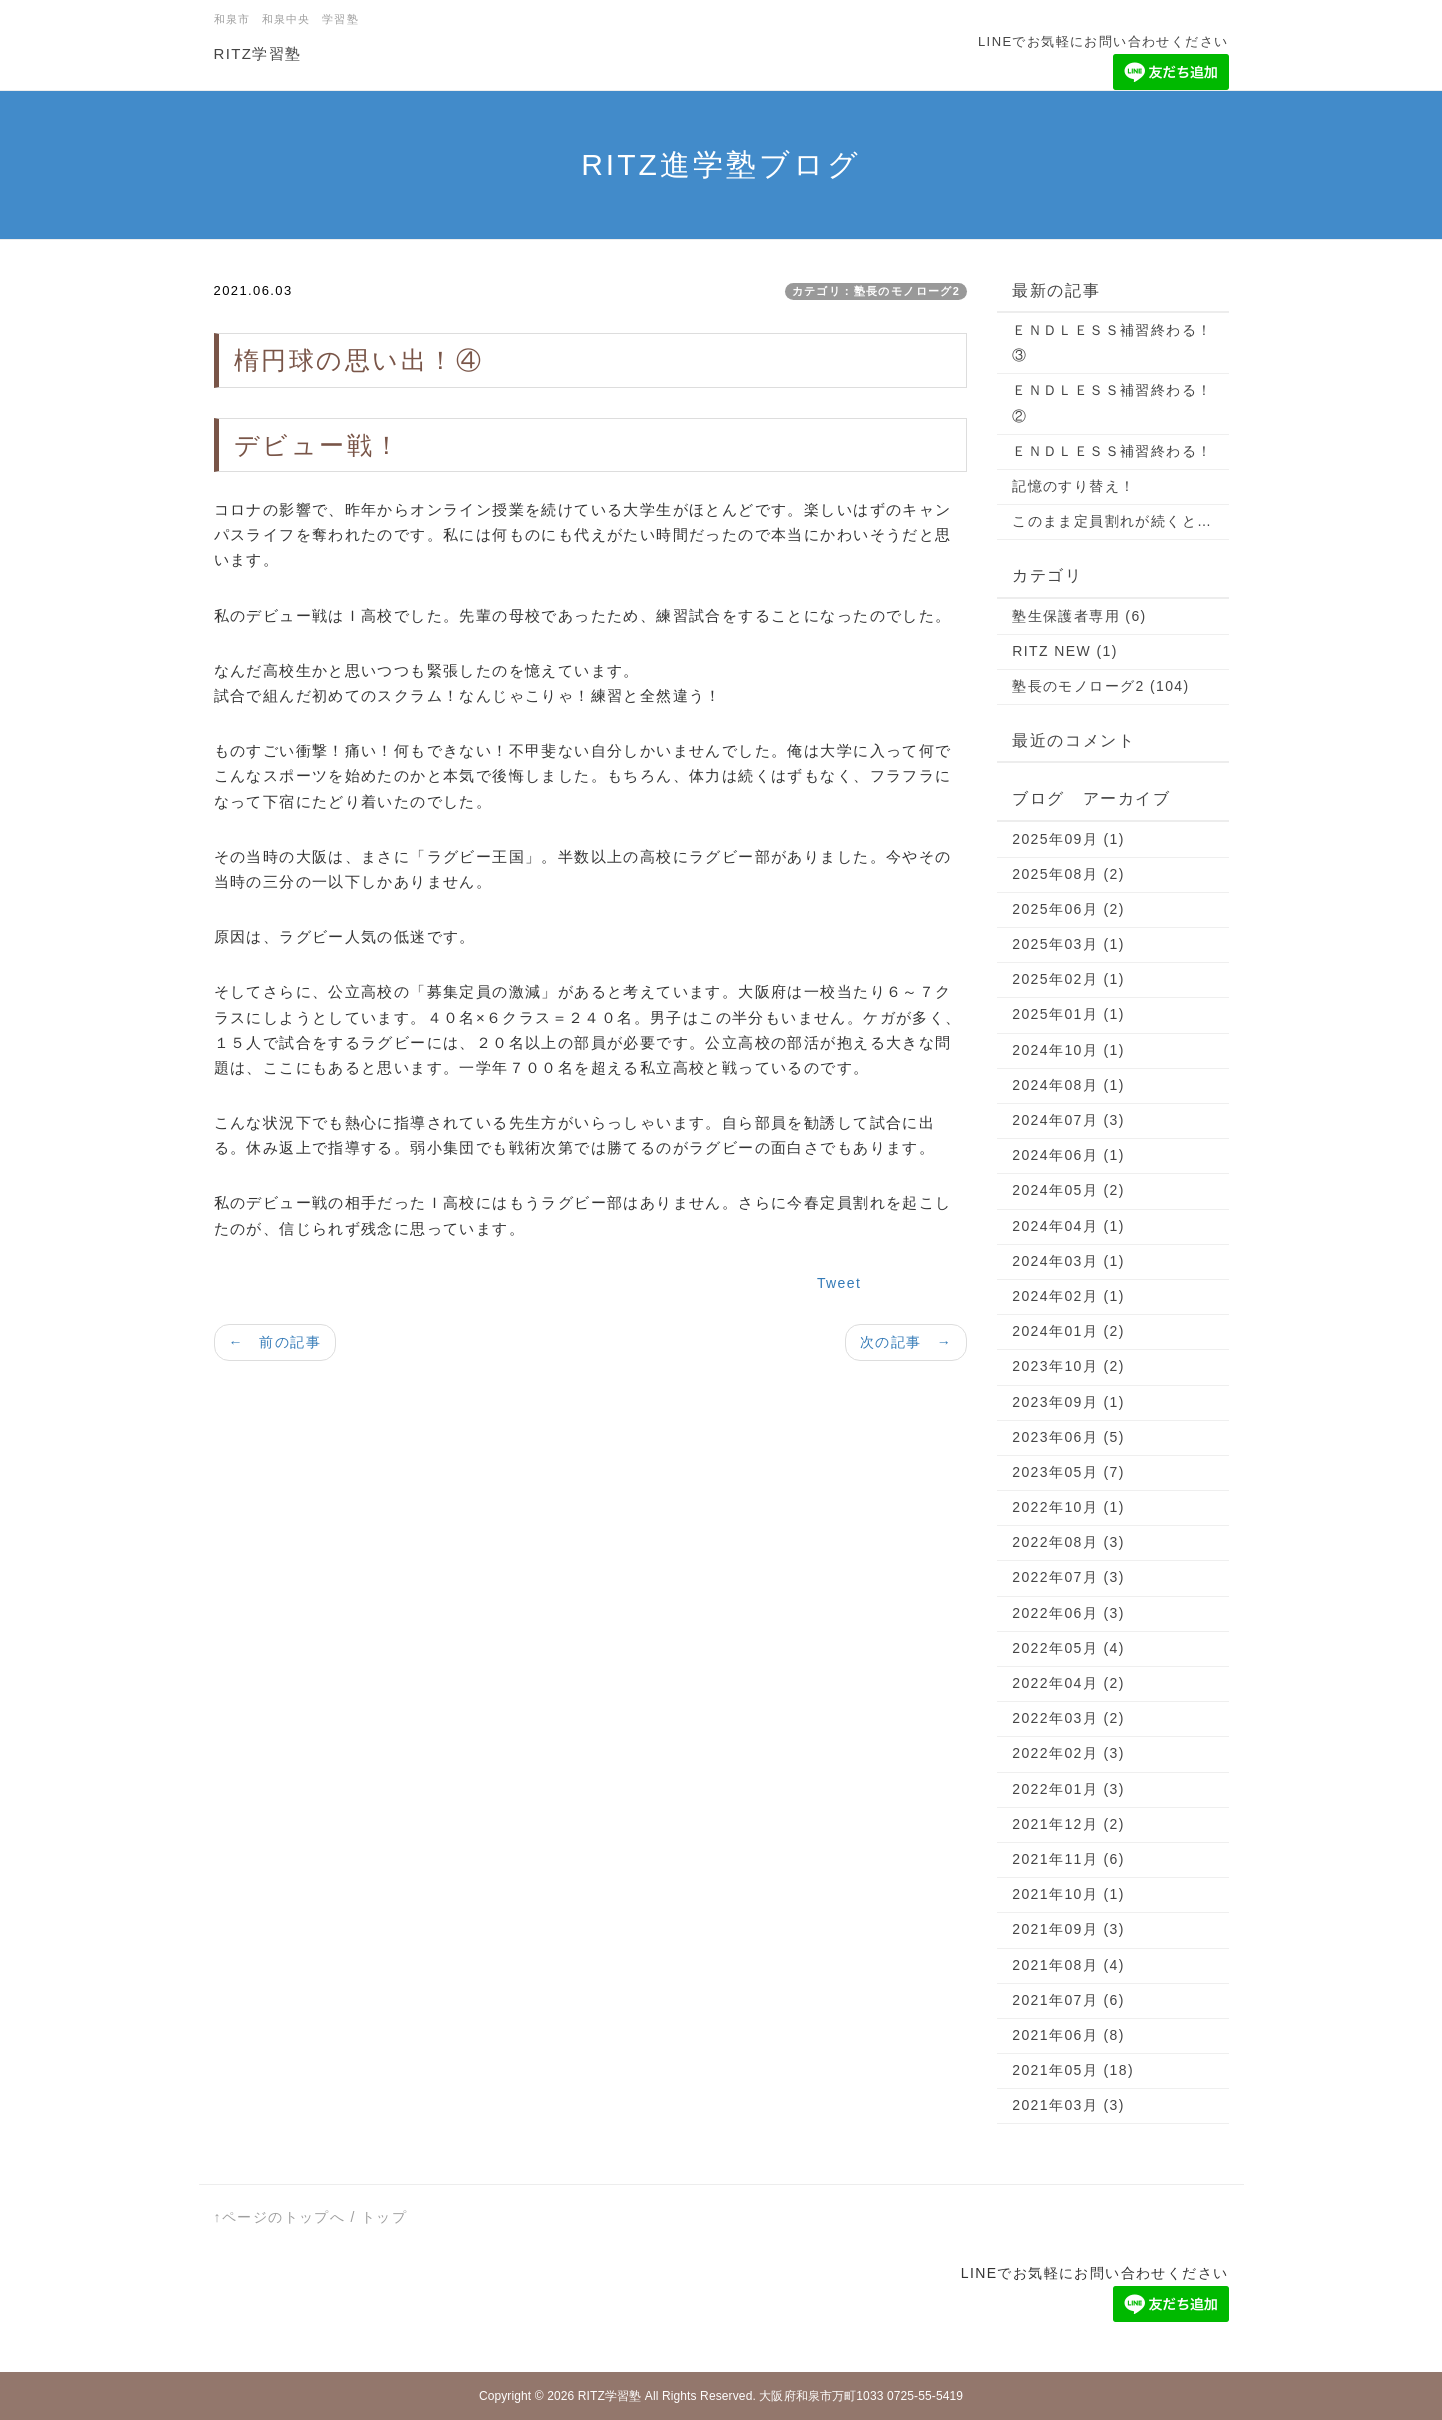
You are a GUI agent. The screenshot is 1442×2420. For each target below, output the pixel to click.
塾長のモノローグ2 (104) (1100, 686)
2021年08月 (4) (1068, 1965)
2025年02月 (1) (1068, 979)
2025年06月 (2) (1068, 909)
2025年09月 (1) (1068, 839)
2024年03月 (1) (1068, 1261)
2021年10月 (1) (1068, 1894)
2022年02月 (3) (1068, 1753)
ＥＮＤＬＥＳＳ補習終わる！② (1112, 402)
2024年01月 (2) (1068, 1331)
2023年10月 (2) (1068, 1366)
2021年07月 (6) (1068, 2000)
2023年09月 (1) (1068, 1402)
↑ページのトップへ (280, 2217)
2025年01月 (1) (1068, 1014)
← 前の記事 (275, 1342)
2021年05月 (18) (1073, 2070)
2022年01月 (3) (1068, 1789)
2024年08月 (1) (1068, 1085)
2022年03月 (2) (1068, 1718)
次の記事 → (906, 1342)
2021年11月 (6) (1068, 1859)
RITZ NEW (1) (1064, 651)
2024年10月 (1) (1068, 1050)
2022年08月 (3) (1068, 1542)
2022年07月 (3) (1068, 1577)
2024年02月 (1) (1068, 1296)
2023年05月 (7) (1068, 1472)
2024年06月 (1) (1068, 1155)
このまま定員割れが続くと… (1112, 521)
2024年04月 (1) (1068, 1226)
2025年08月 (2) (1068, 874)
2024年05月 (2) (1068, 1190)
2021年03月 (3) (1068, 2105)
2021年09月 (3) (1068, 1929)
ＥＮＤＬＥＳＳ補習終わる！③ (1112, 342)
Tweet (839, 1283)
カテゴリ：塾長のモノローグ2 (876, 291)
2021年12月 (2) (1068, 1824)
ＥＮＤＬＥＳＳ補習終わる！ (1112, 451)
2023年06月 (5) (1068, 1437)
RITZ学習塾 (258, 53)
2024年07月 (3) (1068, 1120)
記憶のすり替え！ (1073, 486)
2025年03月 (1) (1068, 944)
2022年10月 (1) (1068, 1507)
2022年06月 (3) (1068, 1613)
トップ (384, 2217)
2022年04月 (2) (1068, 1683)
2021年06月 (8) (1068, 2035)
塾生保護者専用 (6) (1079, 616)
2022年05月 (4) (1068, 1648)
